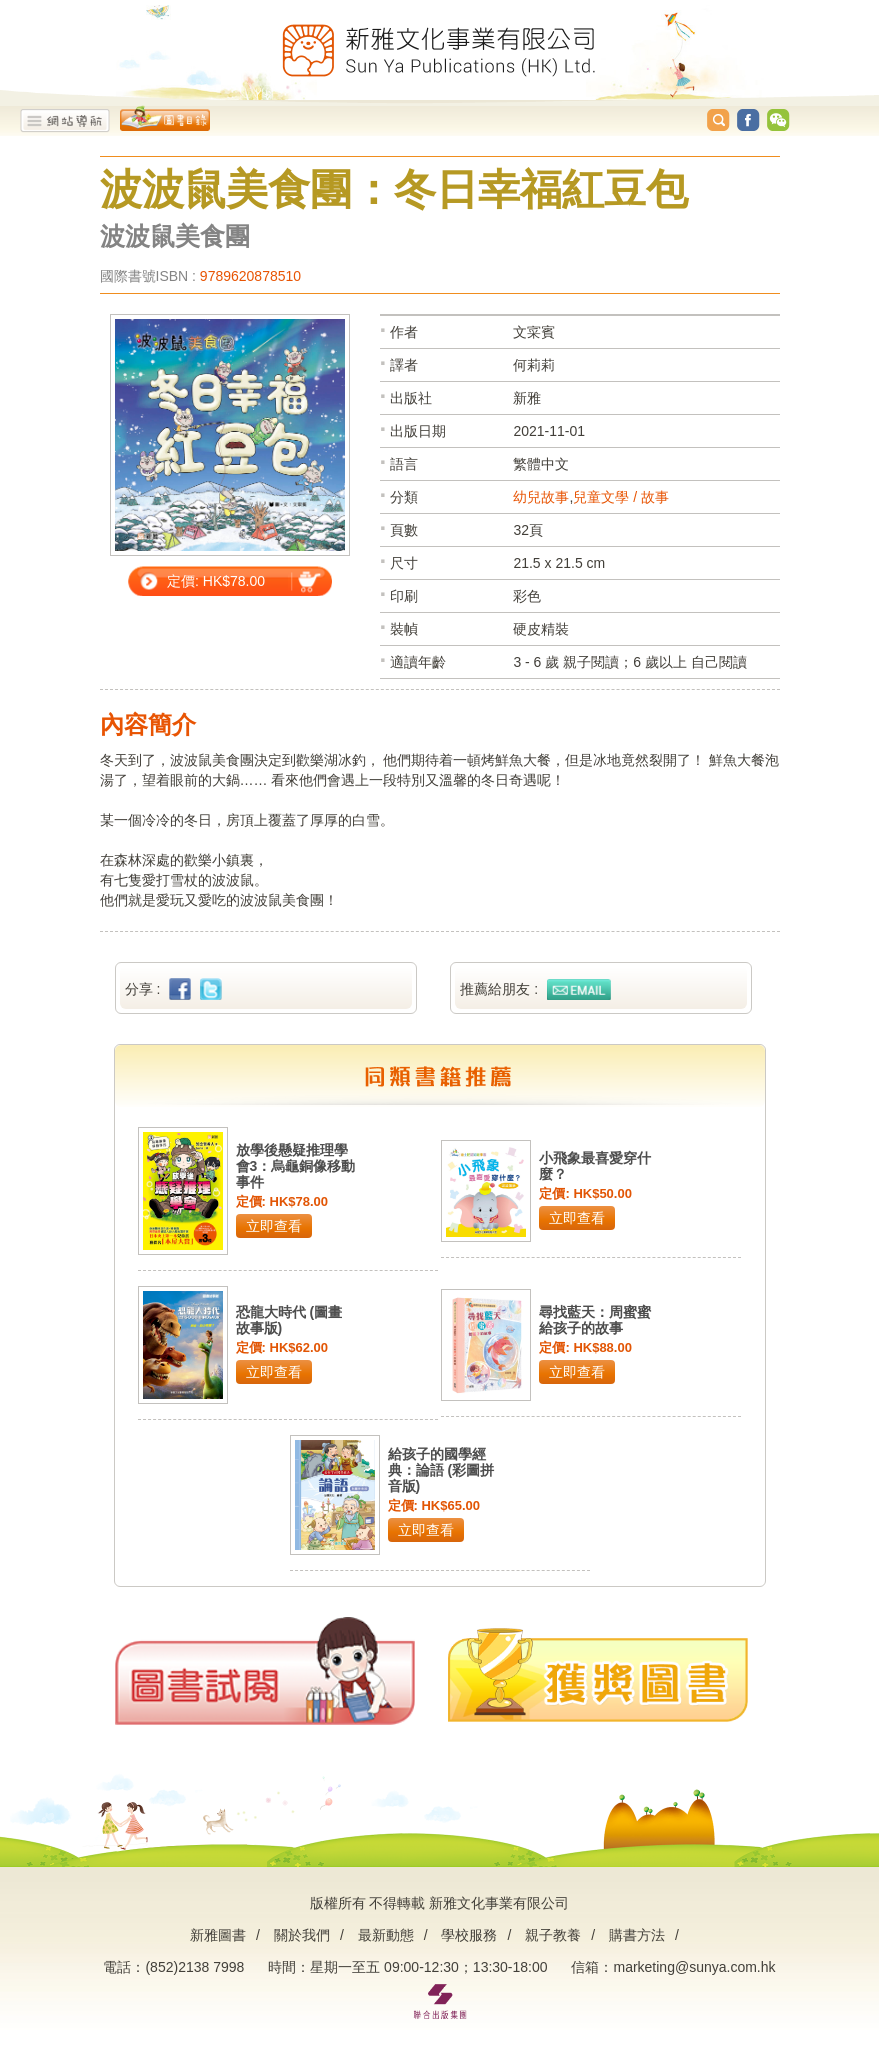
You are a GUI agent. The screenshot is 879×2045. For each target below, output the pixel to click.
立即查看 (274, 1226)
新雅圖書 (218, 1935)
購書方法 (637, 1935)
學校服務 (469, 1935)
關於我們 (302, 1935)
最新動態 (386, 1935)
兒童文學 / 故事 (621, 497)
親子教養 (553, 1935)
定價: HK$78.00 (216, 581)
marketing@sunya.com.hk (694, 1967)
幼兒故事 (541, 497)
